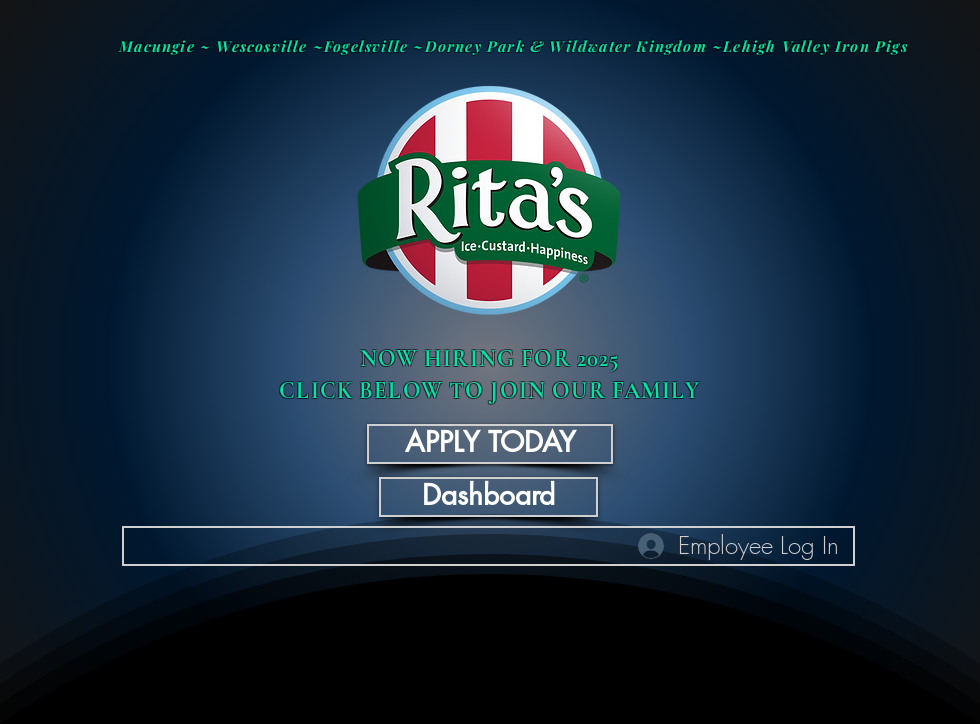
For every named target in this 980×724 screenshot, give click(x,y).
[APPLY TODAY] (490, 444)
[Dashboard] (488, 497)
